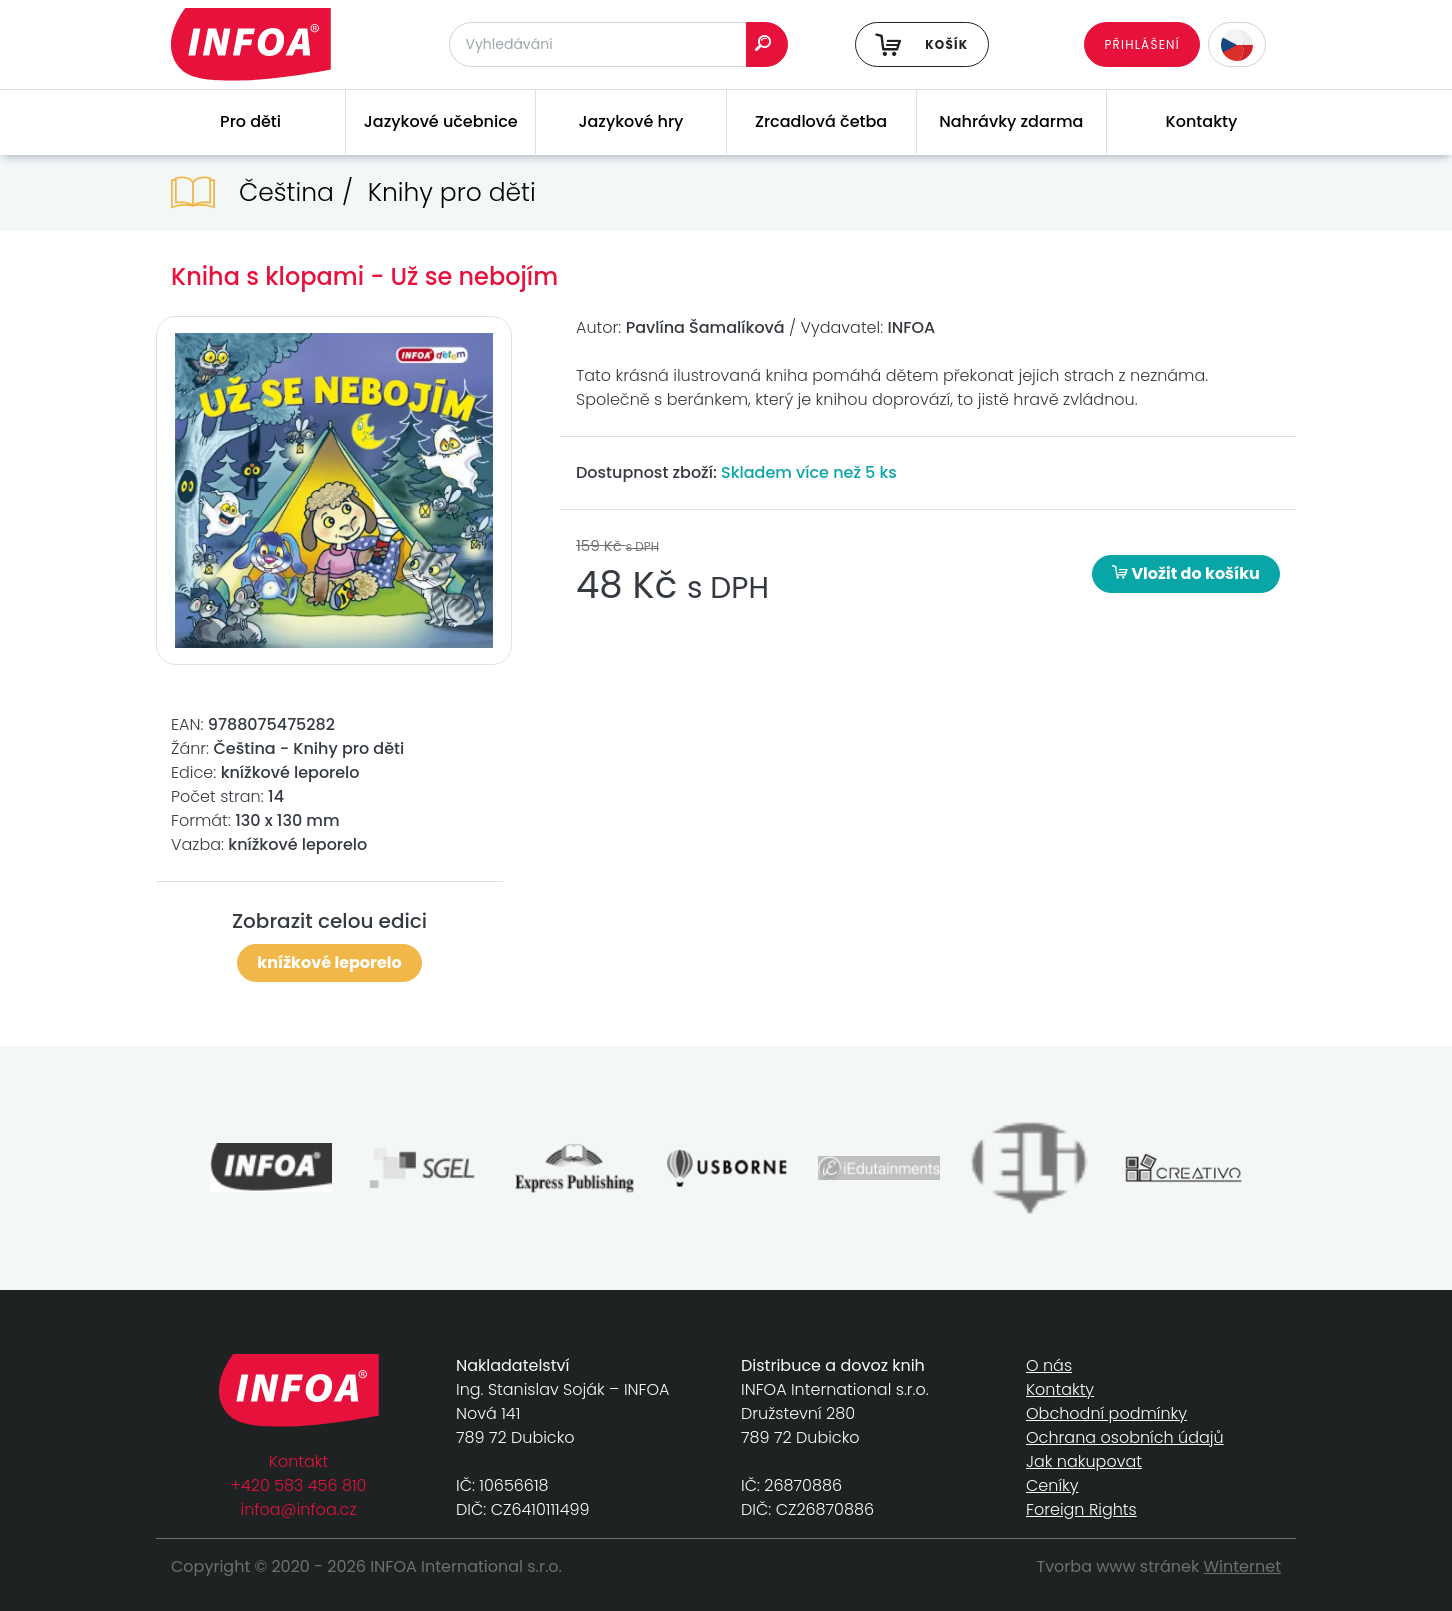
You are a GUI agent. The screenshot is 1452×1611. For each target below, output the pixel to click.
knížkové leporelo (329, 962)
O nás (1049, 1365)
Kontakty (1202, 121)
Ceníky (1052, 1485)
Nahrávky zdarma (1011, 121)
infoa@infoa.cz (299, 1509)
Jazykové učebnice (441, 121)
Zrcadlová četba (821, 121)
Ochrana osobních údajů (1125, 1437)
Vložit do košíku (1186, 573)
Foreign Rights (1081, 1509)
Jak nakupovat (1084, 1461)
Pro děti (250, 121)
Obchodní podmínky (1106, 1413)
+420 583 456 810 (299, 1485)
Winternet (1243, 1566)
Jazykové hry (630, 121)
